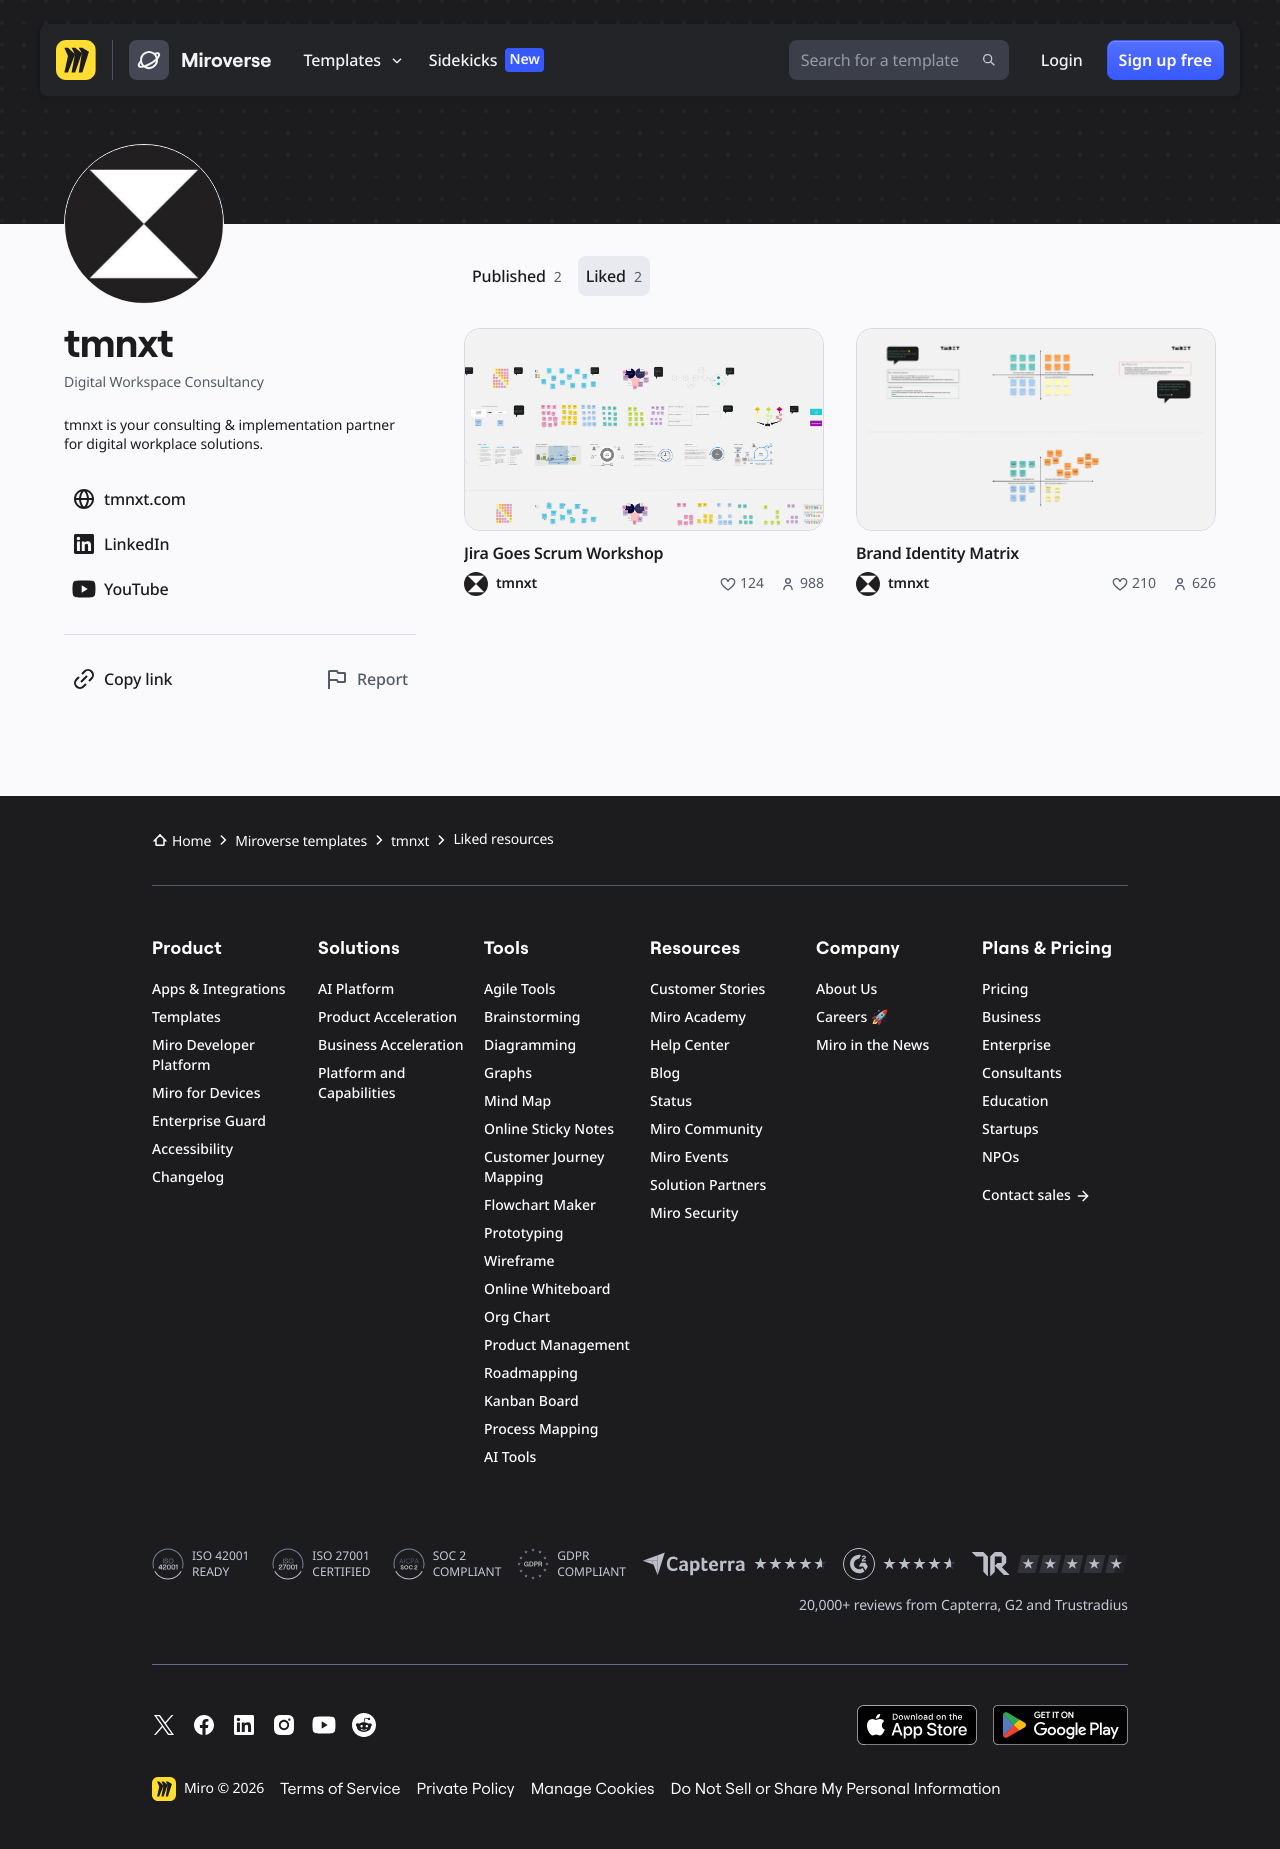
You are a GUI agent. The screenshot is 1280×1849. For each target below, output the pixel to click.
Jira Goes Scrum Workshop (563, 553)
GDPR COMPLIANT (591, 1564)
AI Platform (356, 989)
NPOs (1000, 1157)
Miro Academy (698, 1017)
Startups (1010, 1129)
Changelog (188, 1177)
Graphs (508, 1073)
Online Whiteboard (547, 1289)
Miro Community (706, 1129)
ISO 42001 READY (220, 1564)
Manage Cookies (593, 1789)
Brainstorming (532, 1017)
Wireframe (519, 1261)
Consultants (1022, 1073)
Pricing (1005, 989)
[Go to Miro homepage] (76, 60)
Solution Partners (708, 1185)
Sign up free (1165, 60)
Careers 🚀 (852, 1017)
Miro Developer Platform (203, 1055)
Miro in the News (872, 1045)
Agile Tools (520, 989)
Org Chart (517, 1317)
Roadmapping (531, 1373)
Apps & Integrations (219, 989)
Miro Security (694, 1213)
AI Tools (510, 1457)
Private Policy (466, 1789)
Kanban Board (531, 1401)
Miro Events (689, 1157)
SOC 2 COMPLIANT (467, 1564)
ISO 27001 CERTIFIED (341, 1564)
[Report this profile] (366, 679)
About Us (846, 989)
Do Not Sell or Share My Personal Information (835, 1789)
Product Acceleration (387, 1017)
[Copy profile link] (122, 679)
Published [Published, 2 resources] (517, 276)
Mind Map (517, 1101)
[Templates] (354, 60)
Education (1015, 1101)
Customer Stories (707, 989)
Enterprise (1016, 1045)
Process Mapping (541, 1429)
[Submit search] (989, 60)
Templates (186, 1017)
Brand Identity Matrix (937, 553)
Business (1011, 1017)
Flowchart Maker (540, 1205)
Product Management (557, 1345)
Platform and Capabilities (362, 1083)
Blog (665, 1073)
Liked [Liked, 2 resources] (614, 276)
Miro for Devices (206, 1093)
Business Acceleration (390, 1045)
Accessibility (192, 1149)
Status (671, 1101)
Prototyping (523, 1233)
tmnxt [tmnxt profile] (516, 584)
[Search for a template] (899, 60)
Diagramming (530, 1045)
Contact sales (1036, 1195)
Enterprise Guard (209, 1121)
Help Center (690, 1045)
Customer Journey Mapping (544, 1167)
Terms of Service (340, 1789)
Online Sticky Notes (549, 1129)
